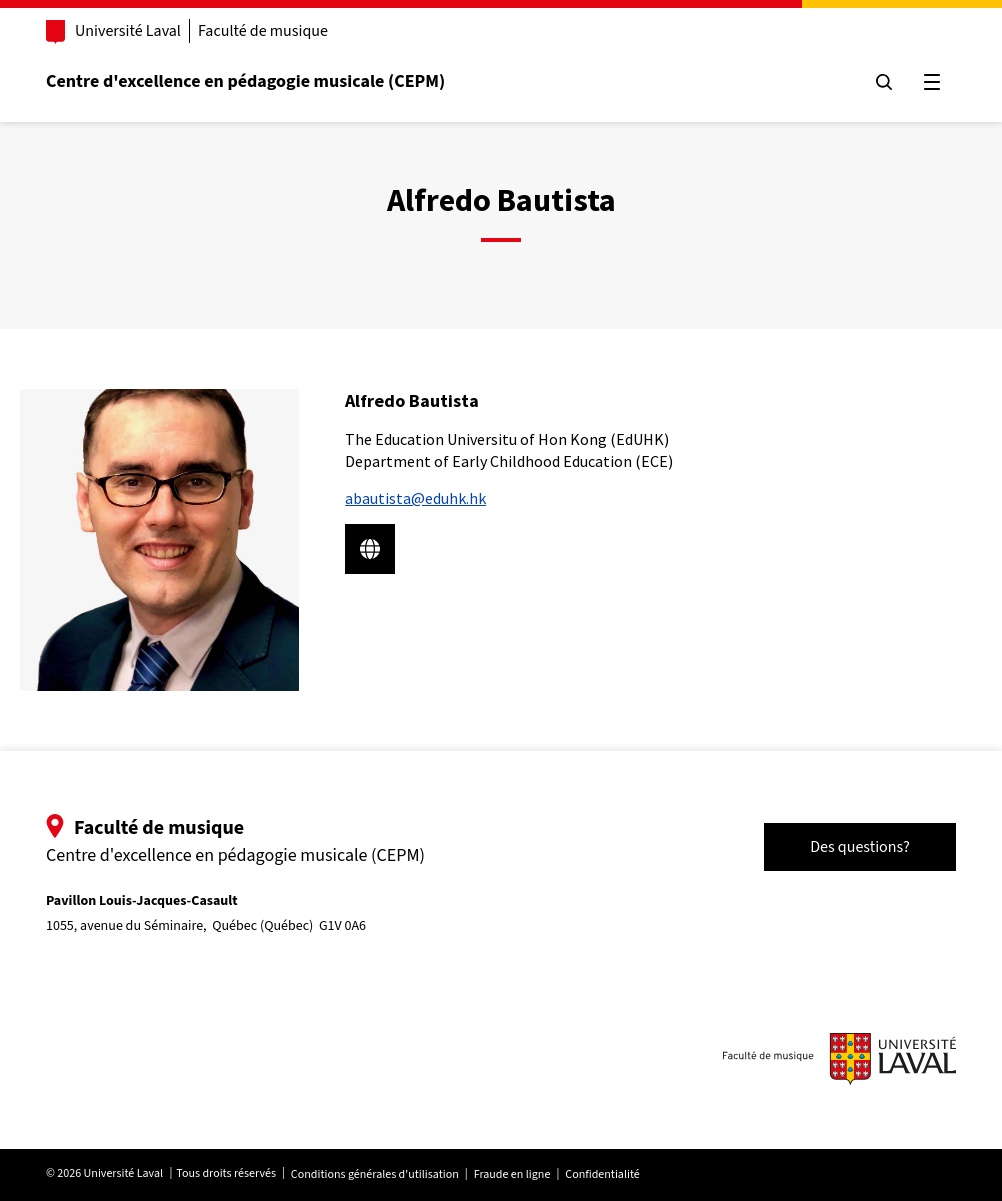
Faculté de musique (263, 31)
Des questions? (860, 847)
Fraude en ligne (512, 1174)
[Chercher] (884, 82)
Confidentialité (602, 1174)
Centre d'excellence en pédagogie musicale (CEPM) (245, 81)
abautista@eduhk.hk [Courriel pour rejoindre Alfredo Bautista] (415, 498)
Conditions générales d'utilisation (375, 1174)
